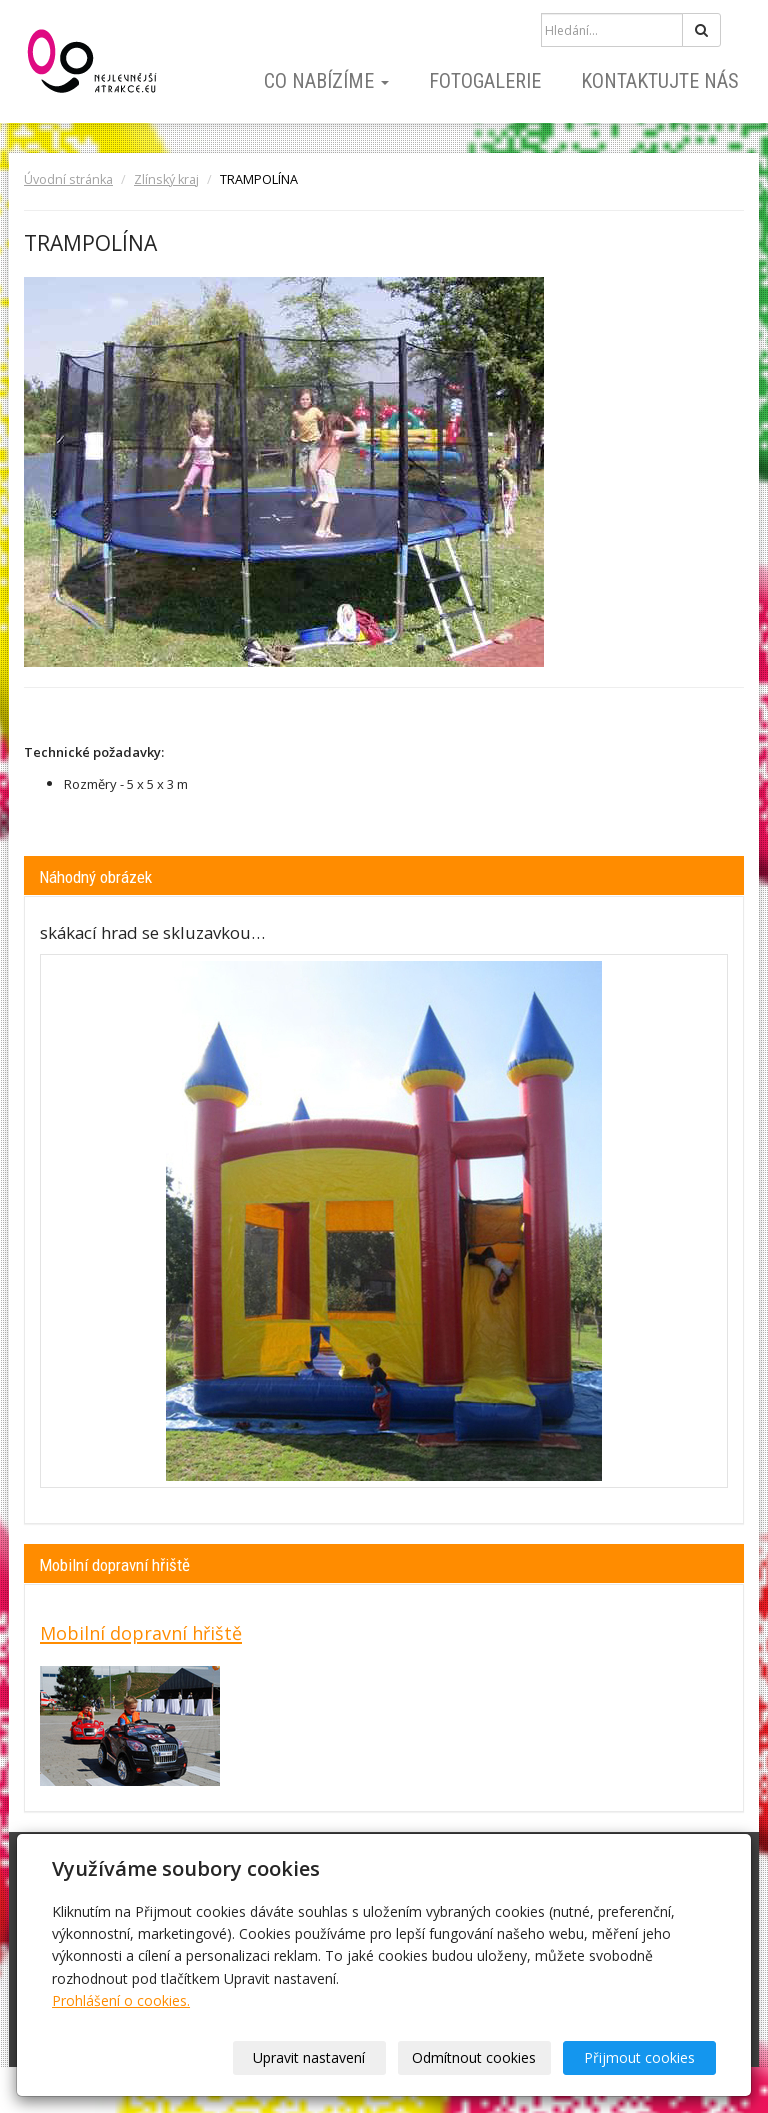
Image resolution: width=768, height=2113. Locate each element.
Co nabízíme (326, 81)
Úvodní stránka (68, 179)
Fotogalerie (485, 81)
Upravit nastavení (309, 2057)
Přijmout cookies (639, 2057)
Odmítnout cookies (474, 2057)
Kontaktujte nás (660, 81)
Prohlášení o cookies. (121, 2000)
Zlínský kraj (166, 179)
